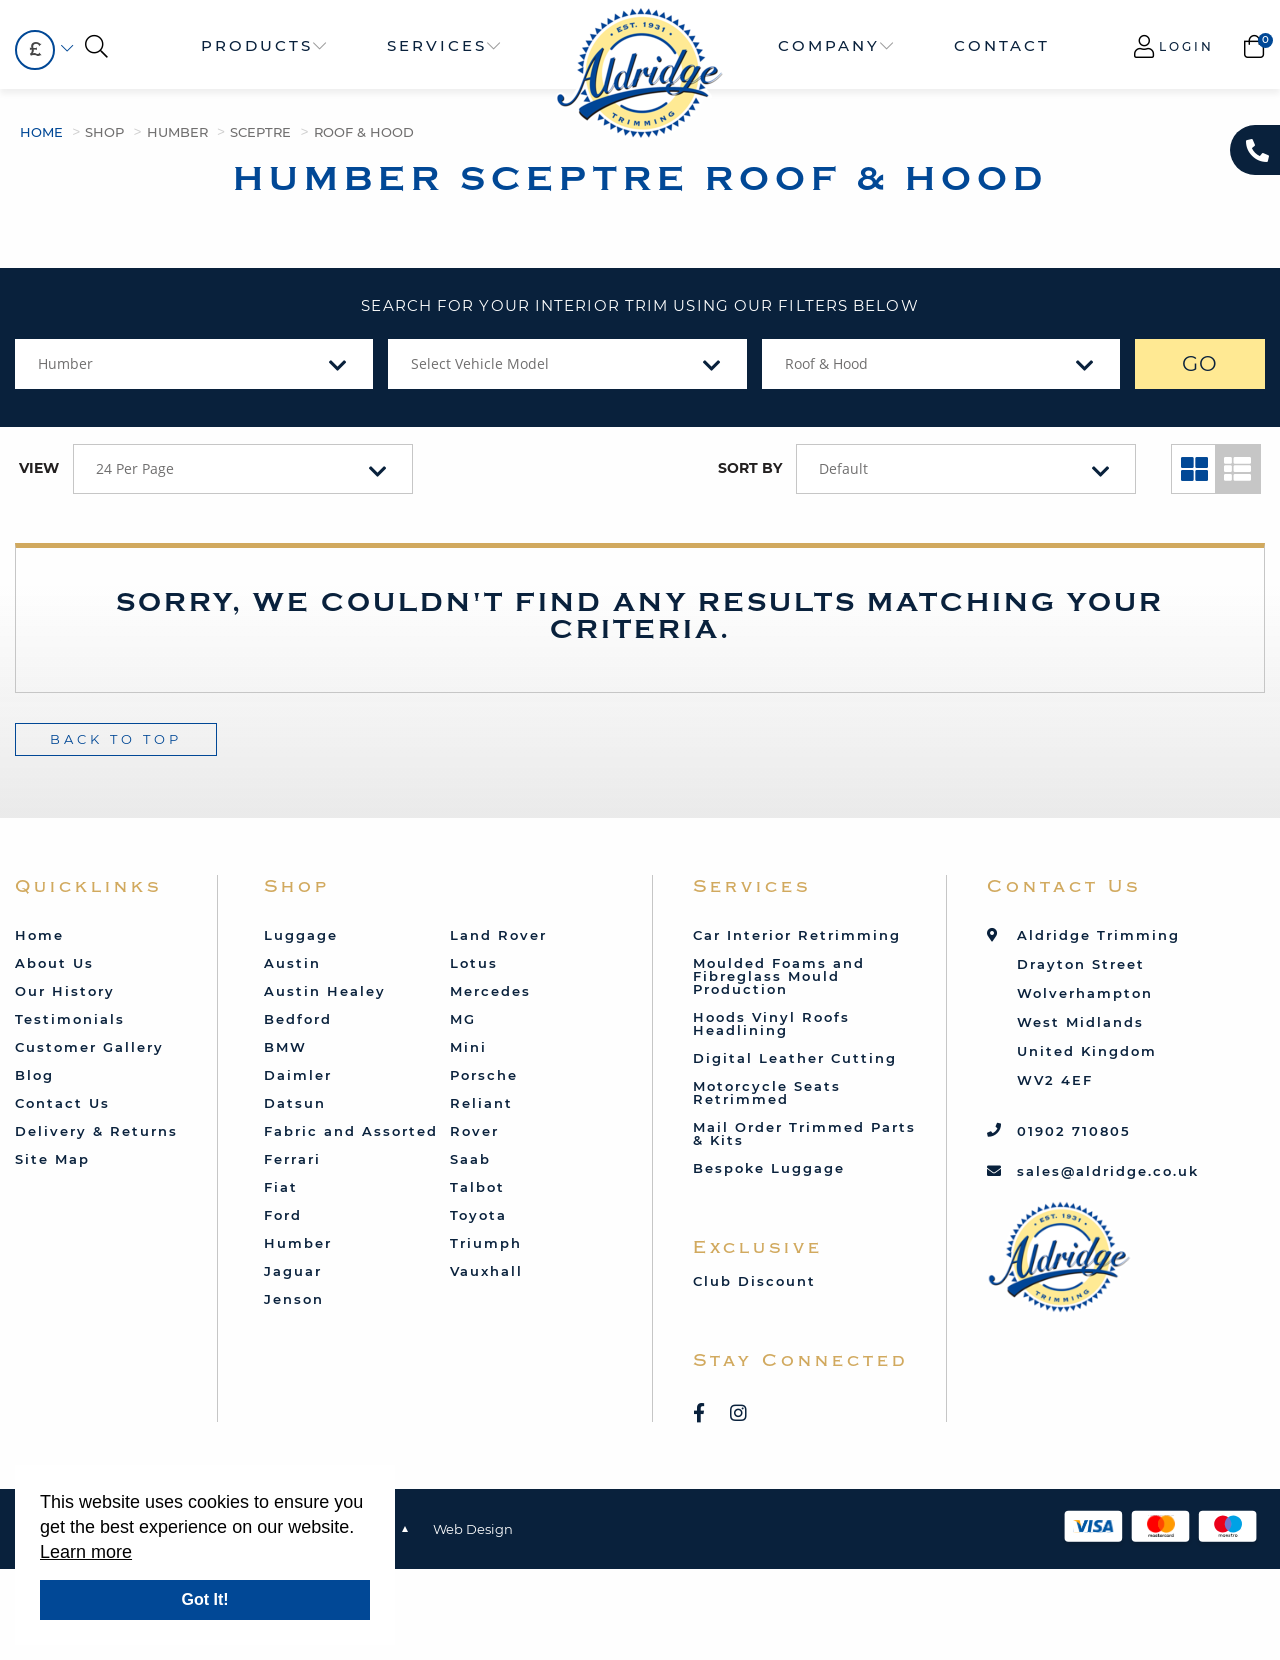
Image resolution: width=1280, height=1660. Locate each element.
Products (257, 45)
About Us (54, 963)
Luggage (301, 935)
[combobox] (35, 50)
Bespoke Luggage (769, 1168)
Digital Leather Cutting (795, 1058)
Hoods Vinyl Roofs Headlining (771, 1023)
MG (463, 1019)
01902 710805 (1074, 1131)
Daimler (298, 1075)
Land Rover (498, 935)
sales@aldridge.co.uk (1108, 1171)
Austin (292, 963)
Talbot (477, 1187)
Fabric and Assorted (351, 1131)
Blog (34, 1075)
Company (829, 45)
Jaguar (293, 1271)
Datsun (295, 1103)
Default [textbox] (843, 468)
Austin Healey (325, 991)
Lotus (474, 963)
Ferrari (292, 1159)
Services (437, 45)
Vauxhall (486, 1271)
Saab (470, 1159)
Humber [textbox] (65, 363)
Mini (468, 1047)
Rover (474, 1131)
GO (1200, 363)
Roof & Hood (364, 132)
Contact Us (62, 1103)
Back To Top (116, 739)
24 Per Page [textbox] (135, 468)
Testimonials (70, 1019)
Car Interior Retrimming (797, 935)
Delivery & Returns (96, 1131)
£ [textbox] (35, 49)
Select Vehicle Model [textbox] (480, 363)
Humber (177, 132)
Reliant (481, 1103)
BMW (285, 1047)
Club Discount (754, 1281)
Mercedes (490, 991)
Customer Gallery (89, 1047)
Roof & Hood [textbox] (826, 363)
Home (41, 132)
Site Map (52, 1159)
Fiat (281, 1187)
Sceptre (260, 132)
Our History (65, 991)
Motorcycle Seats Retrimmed (767, 1092)
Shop (104, 132)
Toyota (478, 1215)
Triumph (486, 1243)
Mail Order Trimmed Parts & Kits (804, 1133)
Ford (283, 1215)
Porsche (484, 1075)
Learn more (86, 1552)
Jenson (294, 1299)
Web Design (473, 1529)
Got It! (204, 1599)
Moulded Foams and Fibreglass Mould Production (779, 976)
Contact (1002, 45)
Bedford (298, 1019)
